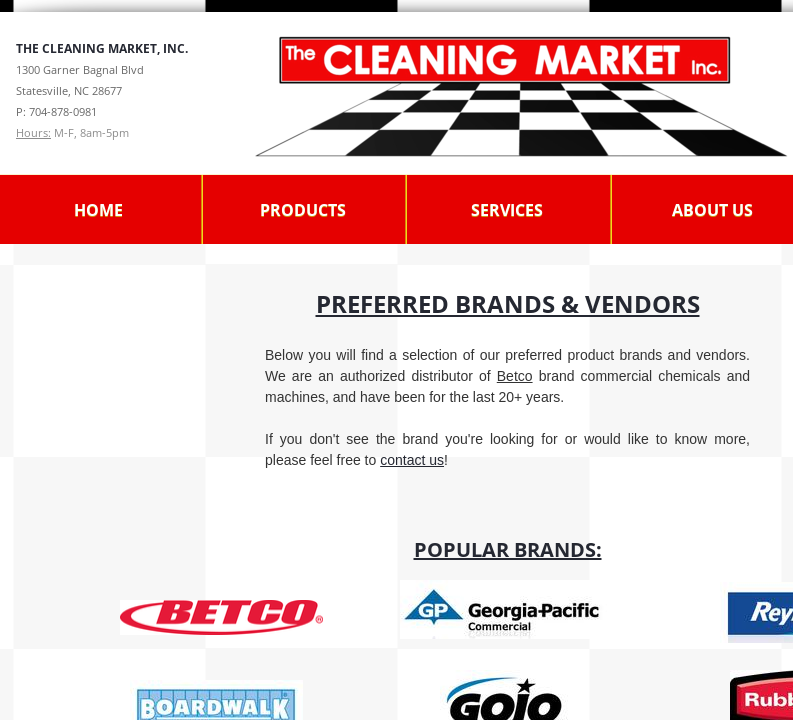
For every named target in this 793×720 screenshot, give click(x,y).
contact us (412, 460)
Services (507, 210)
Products (303, 210)
